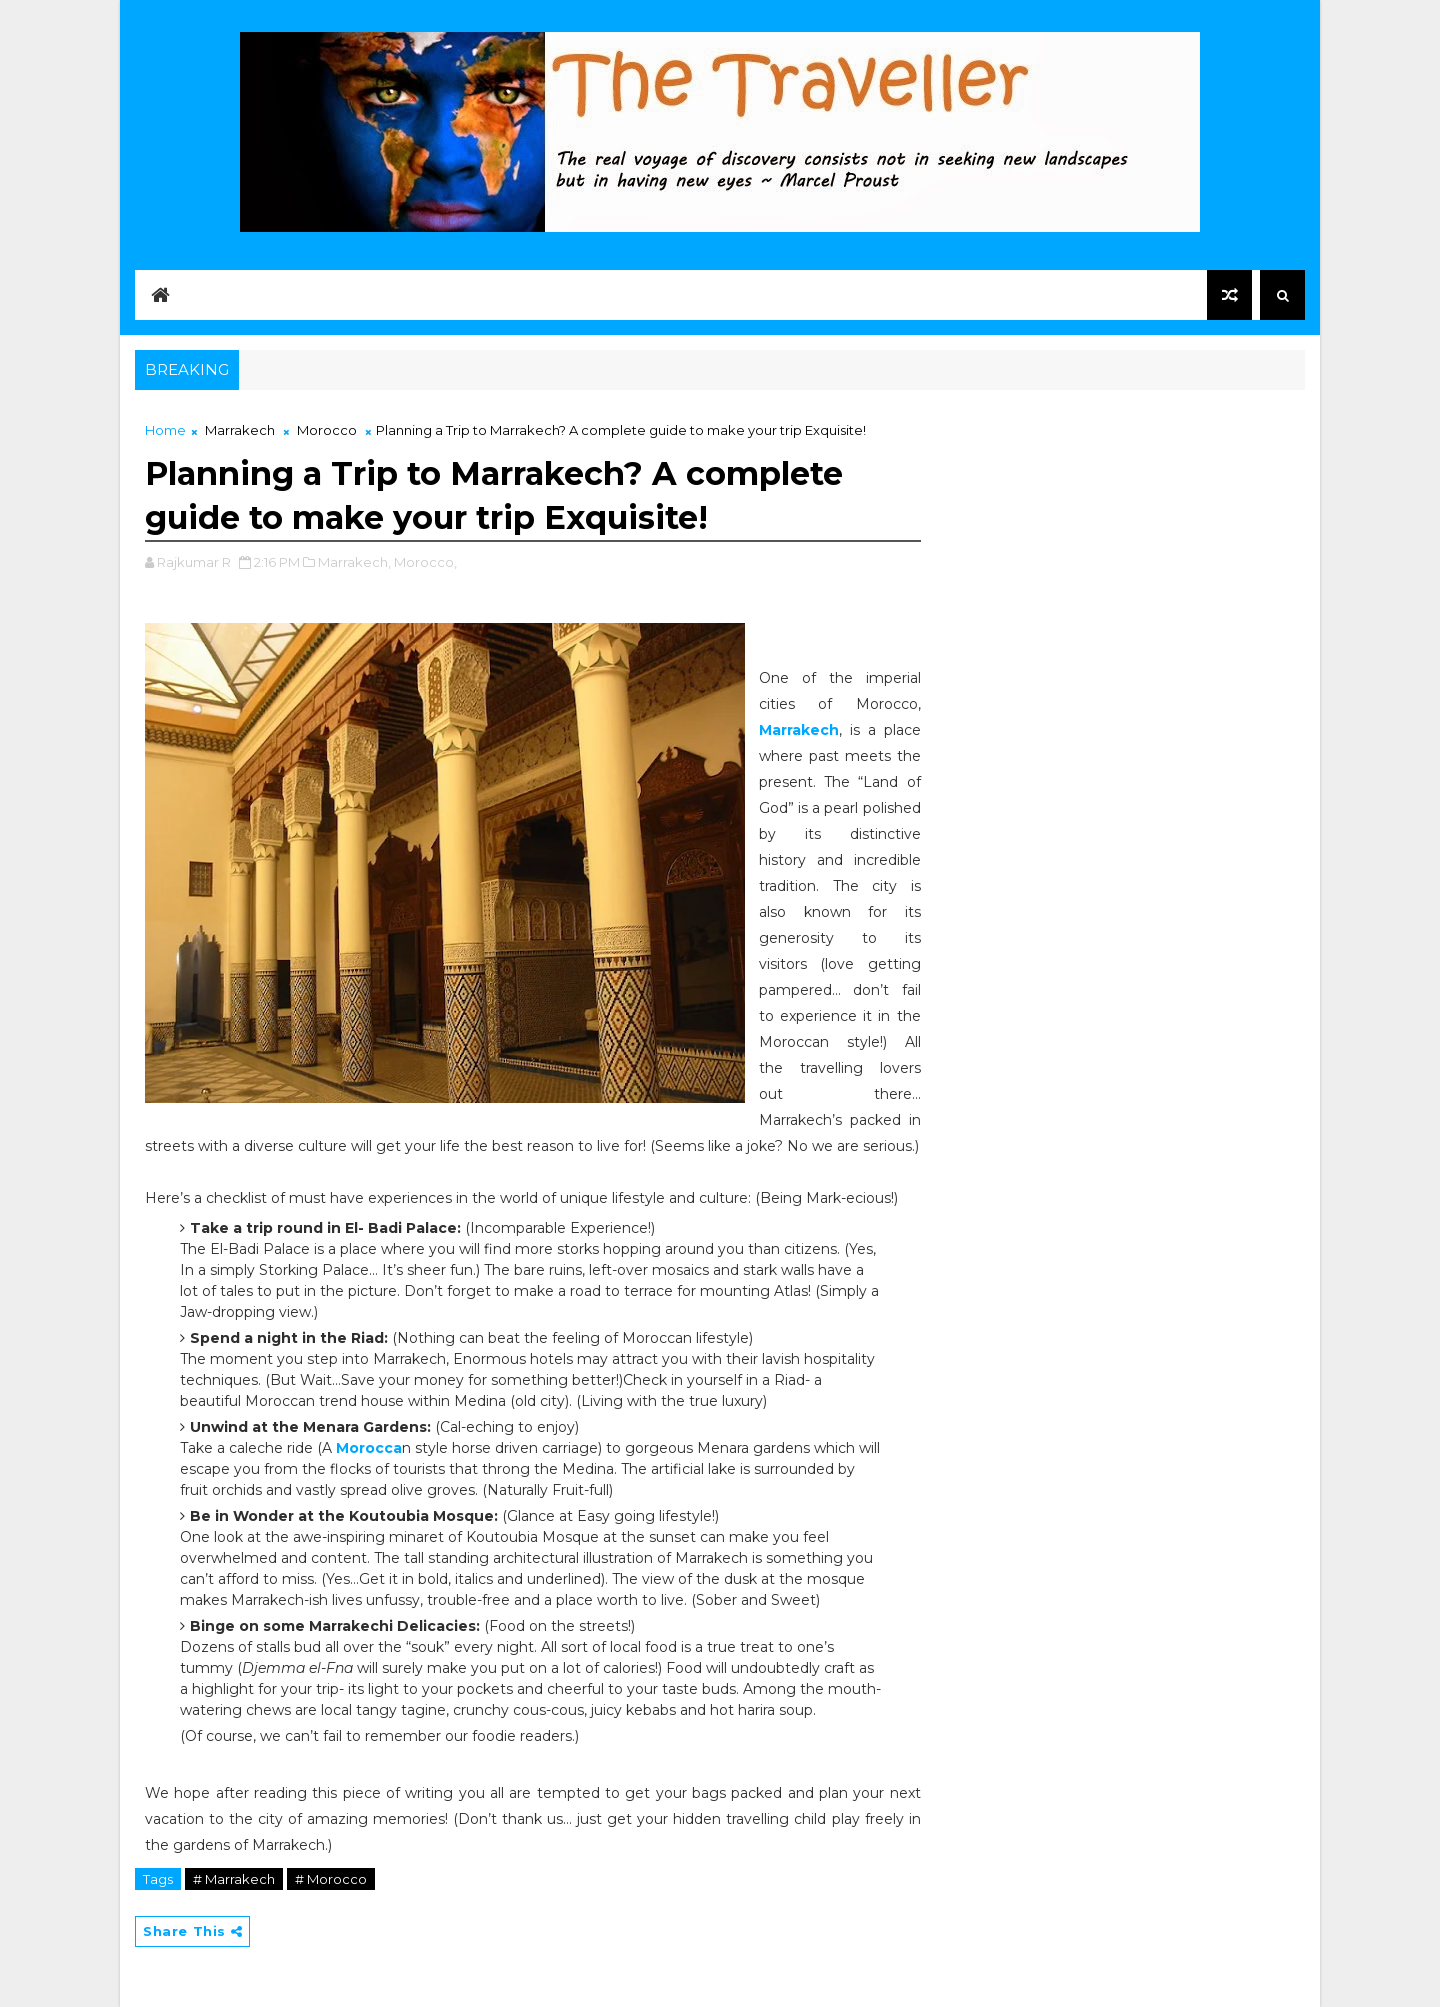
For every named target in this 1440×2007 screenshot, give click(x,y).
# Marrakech (234, 1879)
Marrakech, (354, 562)
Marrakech (240, 430)
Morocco (327, 430)
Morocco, (425, 562)
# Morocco (331, 1879)
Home (165, 430)
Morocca (369, 1448)
